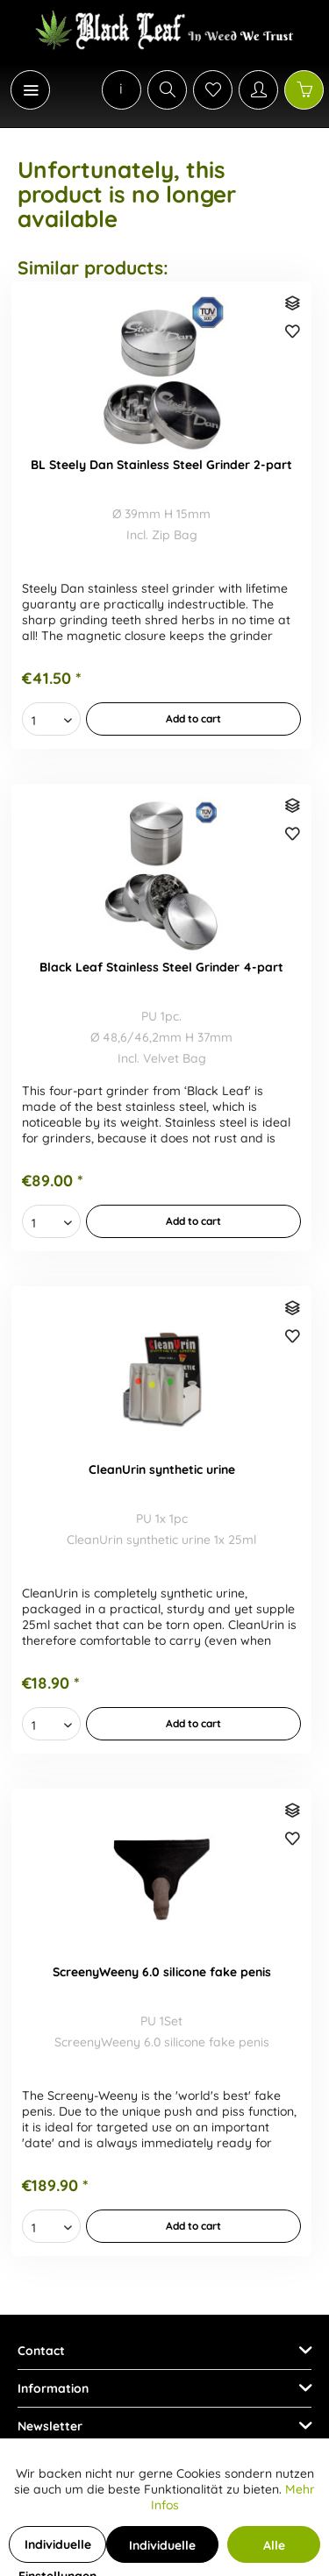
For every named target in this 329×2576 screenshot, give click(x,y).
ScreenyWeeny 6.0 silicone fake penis (162, 1972)
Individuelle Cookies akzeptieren (162, 2550)
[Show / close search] (167, 90)
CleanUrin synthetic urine (162, 1469)
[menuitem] (21, 90)
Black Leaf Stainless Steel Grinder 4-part (161, 967)
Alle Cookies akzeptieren (274, 2550)
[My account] (258, 90)
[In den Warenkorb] (193, 719)
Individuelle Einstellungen (57, 2550)
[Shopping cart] (304, 90)
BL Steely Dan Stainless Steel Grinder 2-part (161, 465)
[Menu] (30, 90)
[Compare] (294, 305)
